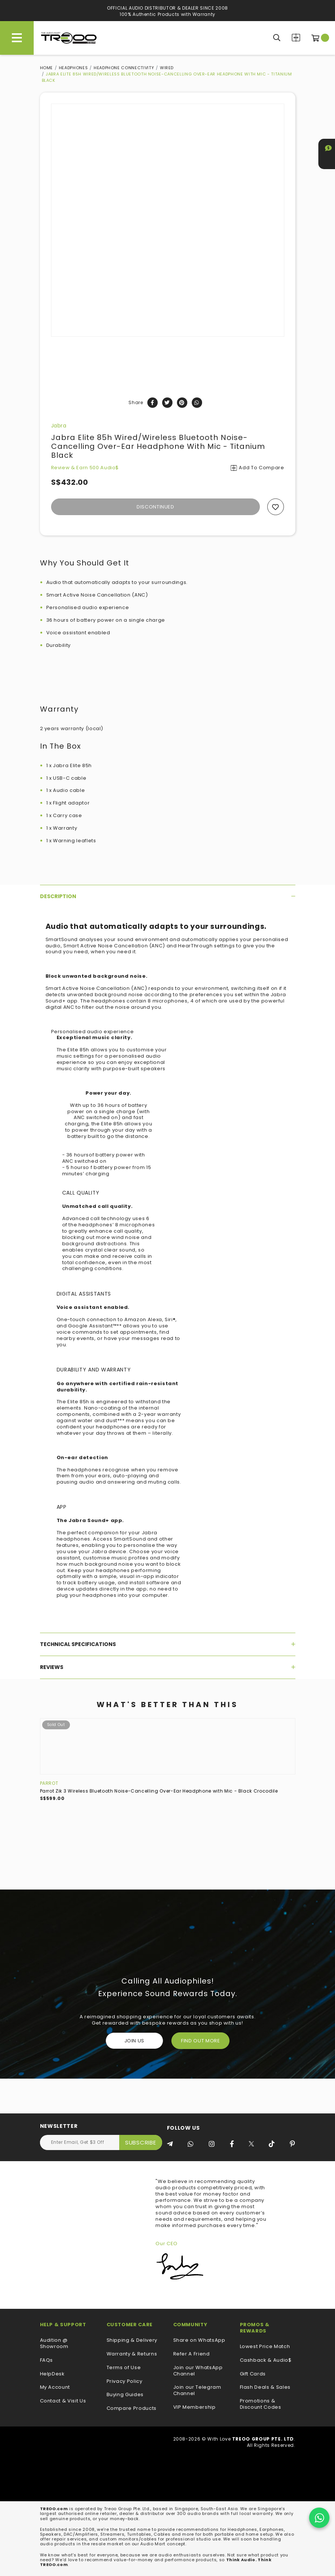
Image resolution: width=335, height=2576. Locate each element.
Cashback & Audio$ (266, 2360)
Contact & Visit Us (63, 2401)
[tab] (167, 896)
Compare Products (296, 37)
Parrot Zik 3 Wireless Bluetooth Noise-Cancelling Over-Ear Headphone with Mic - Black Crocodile (159, 1791)
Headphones (73, 68)
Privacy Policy (125, 2381)
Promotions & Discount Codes (260, 2404)
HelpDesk (52, 2374)
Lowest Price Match (265, 2347)
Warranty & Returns (132, 2354)
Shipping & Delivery (132, 2340)
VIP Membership (194, 2407)
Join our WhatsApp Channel (198, 2371)
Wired (167, 68)
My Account (55, 2387)
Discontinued (155, 506)
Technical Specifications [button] (167, 1644)
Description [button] (167, 896)
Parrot (49, 1783)
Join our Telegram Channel (197, 2390)
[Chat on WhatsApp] (319, 2518)
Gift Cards (253, 2374)
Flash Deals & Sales (265, 2387)
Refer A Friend (191, 2354)
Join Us (134, 2040)
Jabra (59, 425)
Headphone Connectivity (124, 68)
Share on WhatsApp (199, 2340)
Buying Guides (125, 2395)
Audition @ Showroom (54, 2343)
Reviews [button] (167, 1667)
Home (46, 68)
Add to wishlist (275, 506)
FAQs (46, 2360)
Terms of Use (124, 2368)
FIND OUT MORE (200, 2040)
